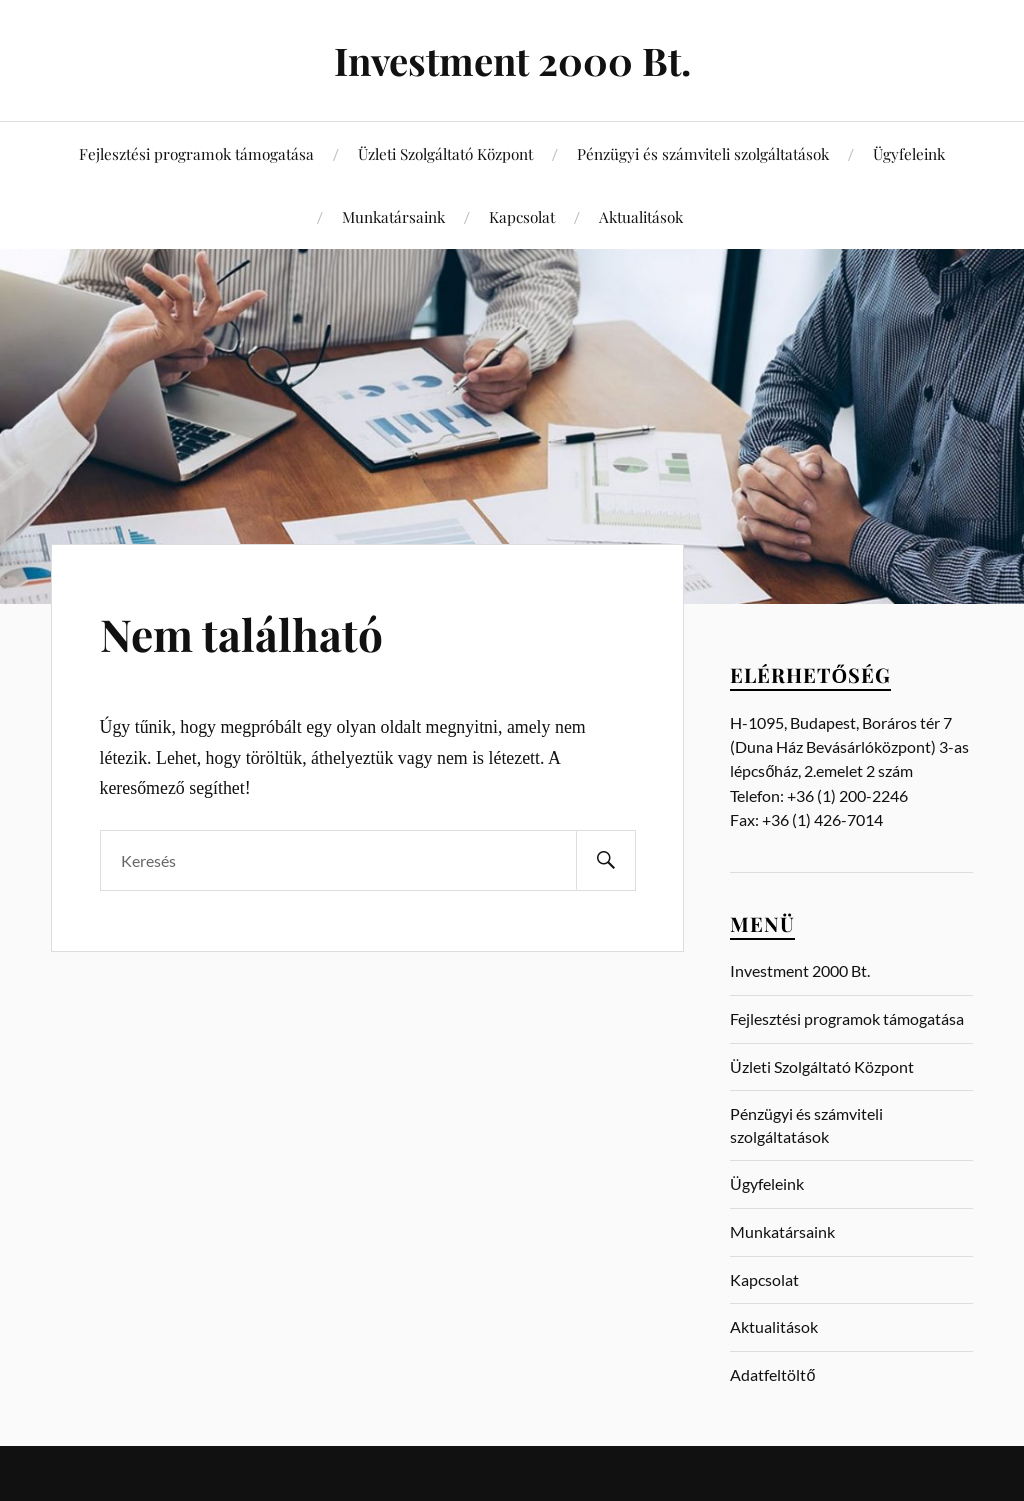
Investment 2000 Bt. (512, 60)
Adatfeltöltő (772, 1374)
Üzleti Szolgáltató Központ (445, 153)
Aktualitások (641, 216)
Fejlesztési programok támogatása (196, 153)
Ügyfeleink (909, 153)
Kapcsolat (522, 216)
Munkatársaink (393, 216)
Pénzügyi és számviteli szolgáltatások (703, 153)
